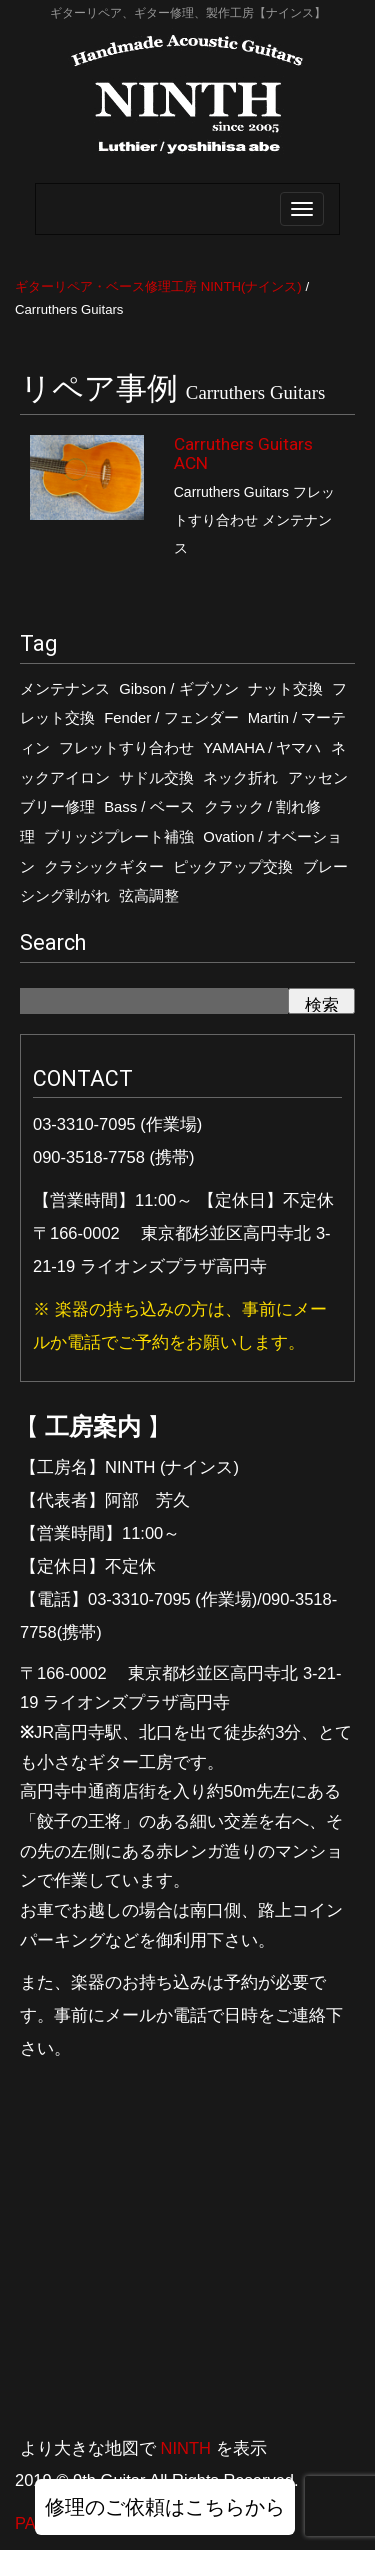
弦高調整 (149, 896)
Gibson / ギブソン (178, 689)
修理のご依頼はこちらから (165, 2507)
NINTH (186, 2448)
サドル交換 (156, 778)
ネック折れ (240, 778)
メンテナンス (65, 689)
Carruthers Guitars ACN (243, 453)
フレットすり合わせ (126, 748)
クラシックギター (104, 867)
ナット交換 (285, 689)
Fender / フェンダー (171, 718)
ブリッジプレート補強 (119, 837)
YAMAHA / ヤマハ (262, 748)
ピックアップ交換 (233, 867)
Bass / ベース (149, 807)
